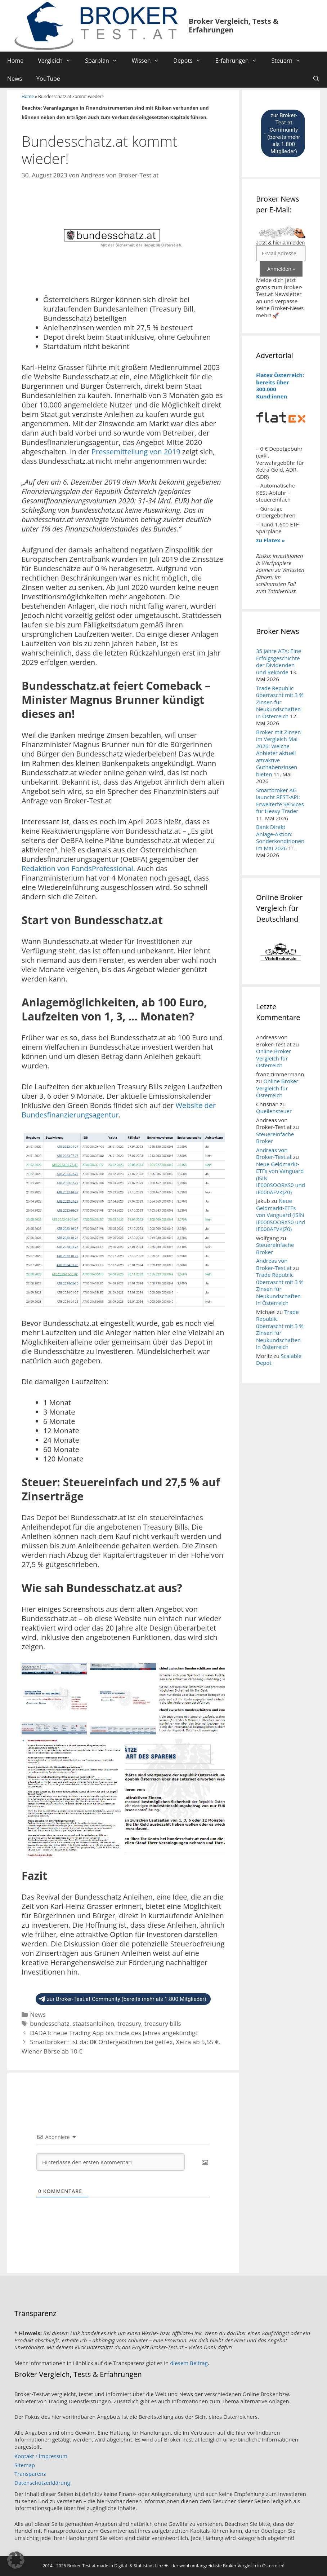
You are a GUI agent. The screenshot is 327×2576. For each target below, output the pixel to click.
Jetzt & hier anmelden (280, 243)
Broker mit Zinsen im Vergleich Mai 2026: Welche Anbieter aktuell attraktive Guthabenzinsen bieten (278, 753)
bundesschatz (49, 2023)
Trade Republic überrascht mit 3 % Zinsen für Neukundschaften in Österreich (280, 702)
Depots (190, 61)
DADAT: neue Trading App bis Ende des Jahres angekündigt (113, 2033)
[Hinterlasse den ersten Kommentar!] (110, 2162)
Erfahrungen (239, 61)
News (14, 79)
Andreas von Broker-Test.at (274, 1153)
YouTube (48, 79)
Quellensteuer (274, 1111)
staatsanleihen (93, 2023)
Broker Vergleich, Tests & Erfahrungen (233, 25)
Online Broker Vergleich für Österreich (273, 1058)
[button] (16, 2560)
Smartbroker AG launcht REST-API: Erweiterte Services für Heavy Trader (280, 800)
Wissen (149, 61)
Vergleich (58, 61)
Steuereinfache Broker (275, 1137)
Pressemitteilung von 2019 (135, 451)
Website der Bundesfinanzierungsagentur (119, 1110)
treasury (129, 2023)
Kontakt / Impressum (40, 2456)
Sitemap (24, 2465)
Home (15, 61)
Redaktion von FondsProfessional (77, 868)
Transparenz (30, 2473)
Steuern (289, 61)
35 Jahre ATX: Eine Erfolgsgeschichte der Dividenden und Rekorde (278, 661)
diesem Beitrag (189, 2363)
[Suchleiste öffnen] (316, 79)
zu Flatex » (270, 540)
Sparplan (104, 61)
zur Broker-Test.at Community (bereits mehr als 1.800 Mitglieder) (122, 1999)
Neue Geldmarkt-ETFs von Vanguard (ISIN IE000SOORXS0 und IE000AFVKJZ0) (280, 1214)
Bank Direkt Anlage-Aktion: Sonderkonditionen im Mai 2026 (280, 837)
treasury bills (162, 2023)
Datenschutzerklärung (42, 2482)
